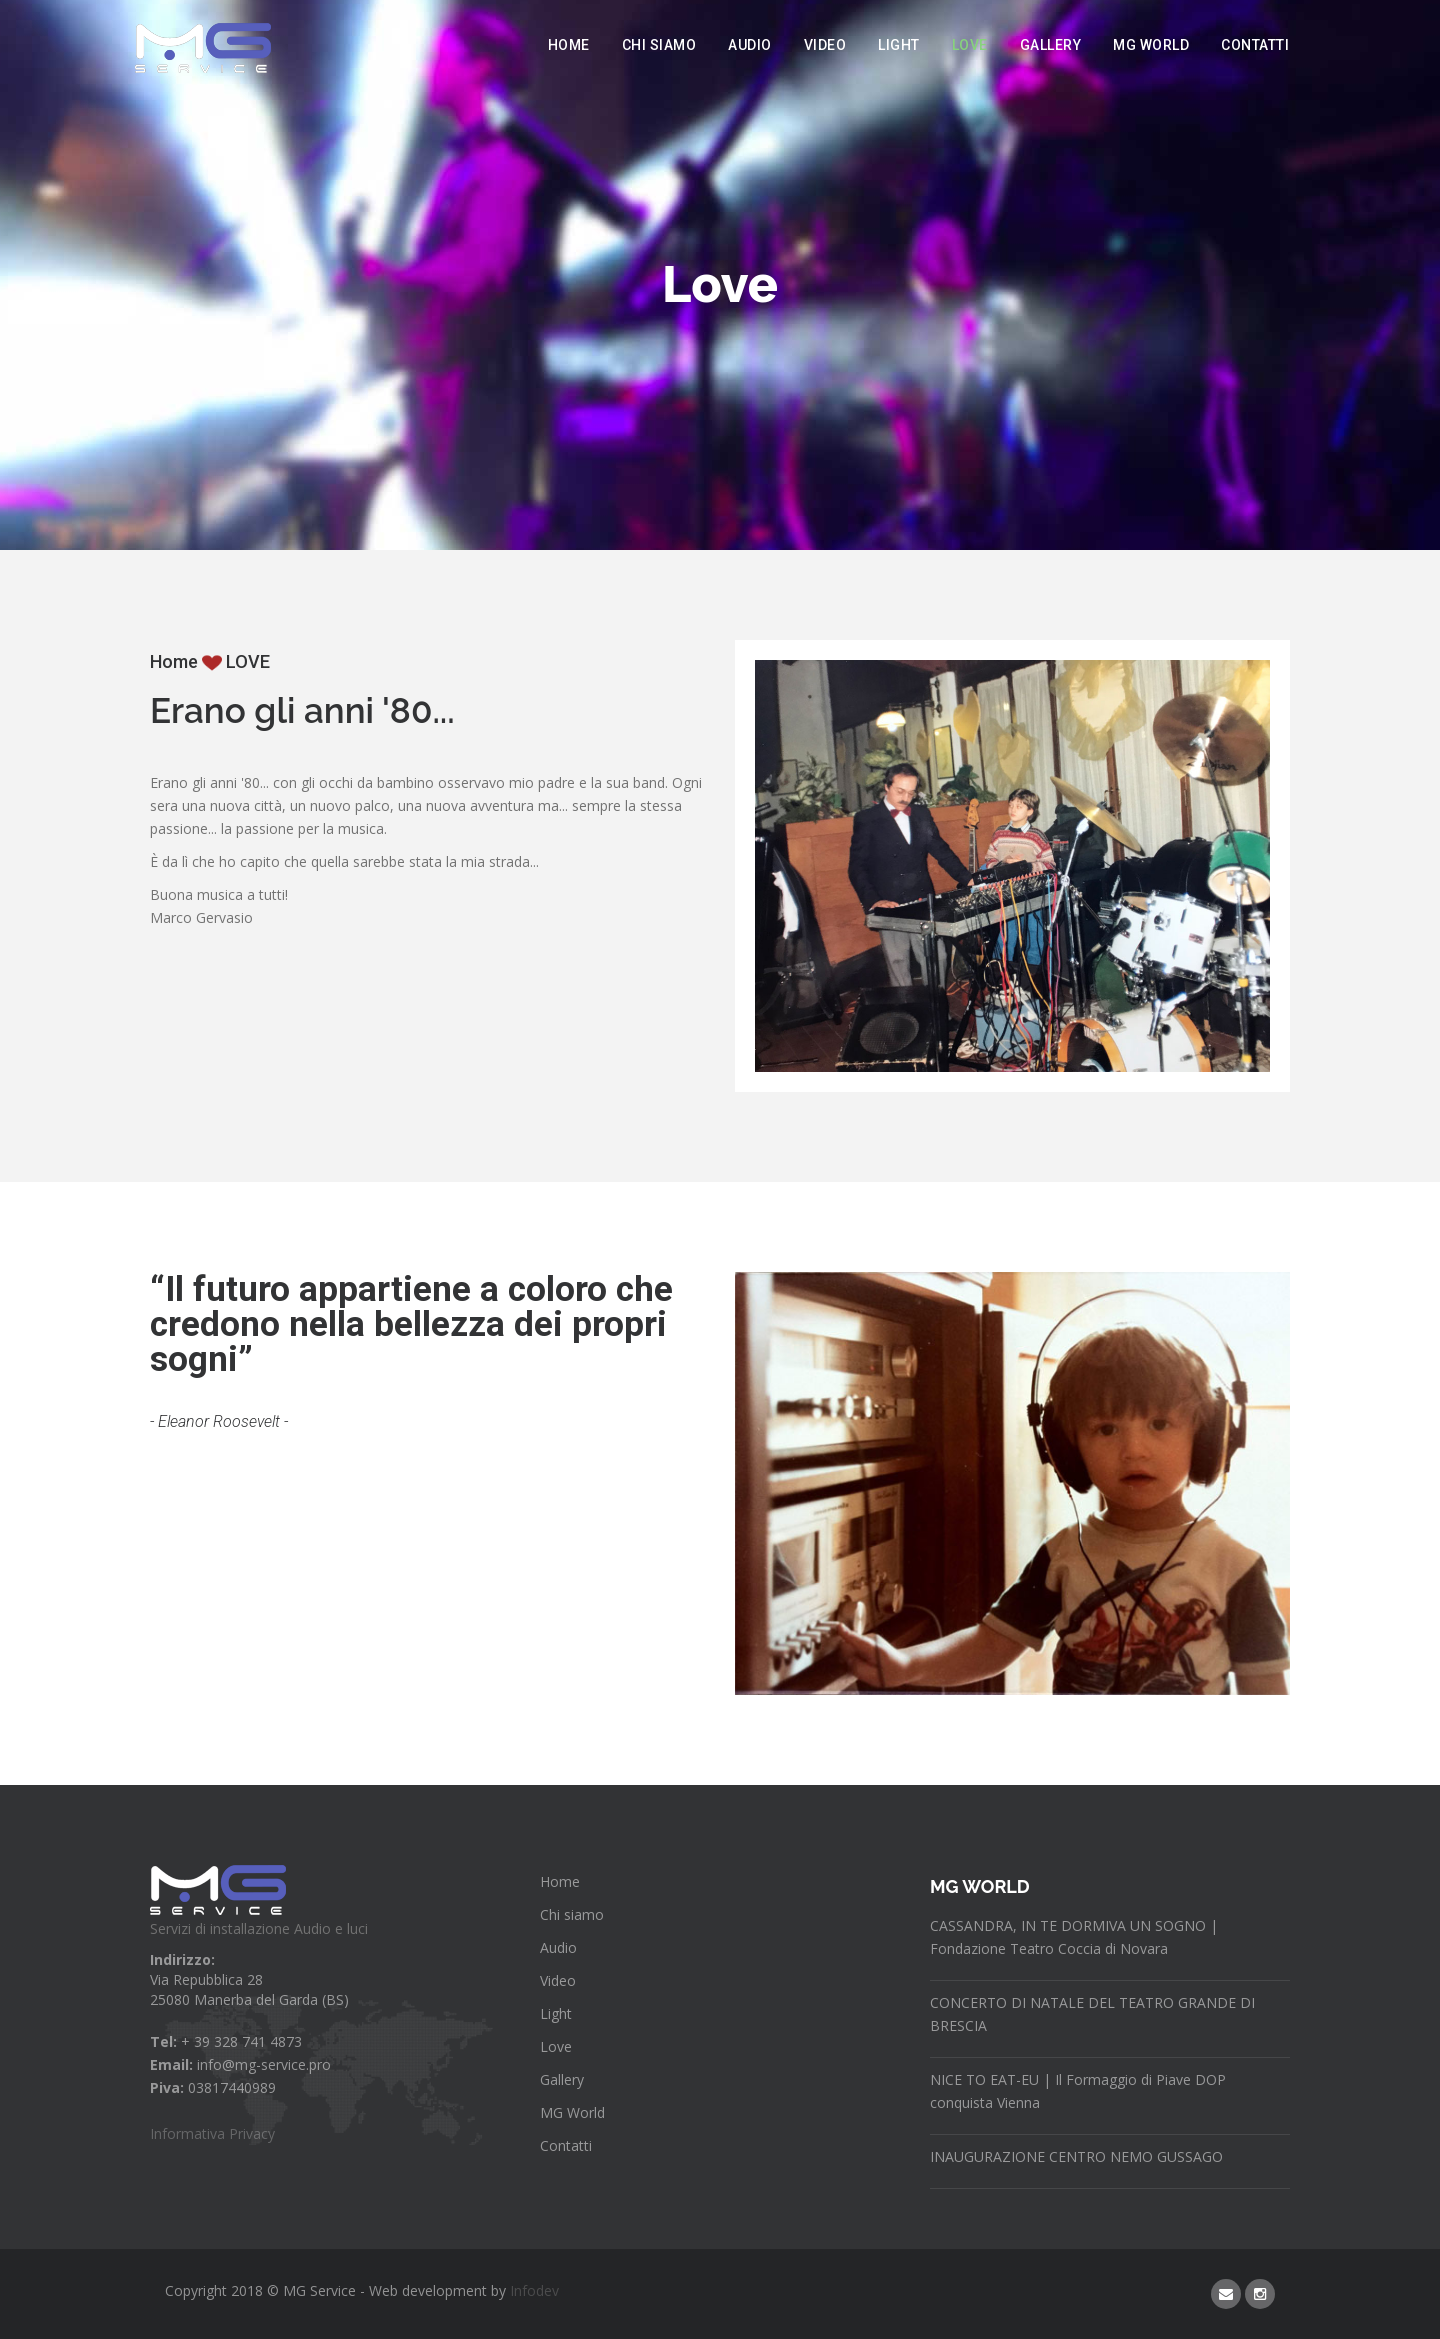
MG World (1151, 45)
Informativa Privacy (212, 2133)
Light (899, 45)
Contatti (1255, 45)
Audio (750, 45)
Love (970, 45)
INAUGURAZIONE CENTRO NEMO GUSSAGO (1076, 2156)
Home (569, 45)
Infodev (534, 2290)
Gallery (1051, 45)
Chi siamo (659, 45)
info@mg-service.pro (264, 2064)
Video (825, 45)
